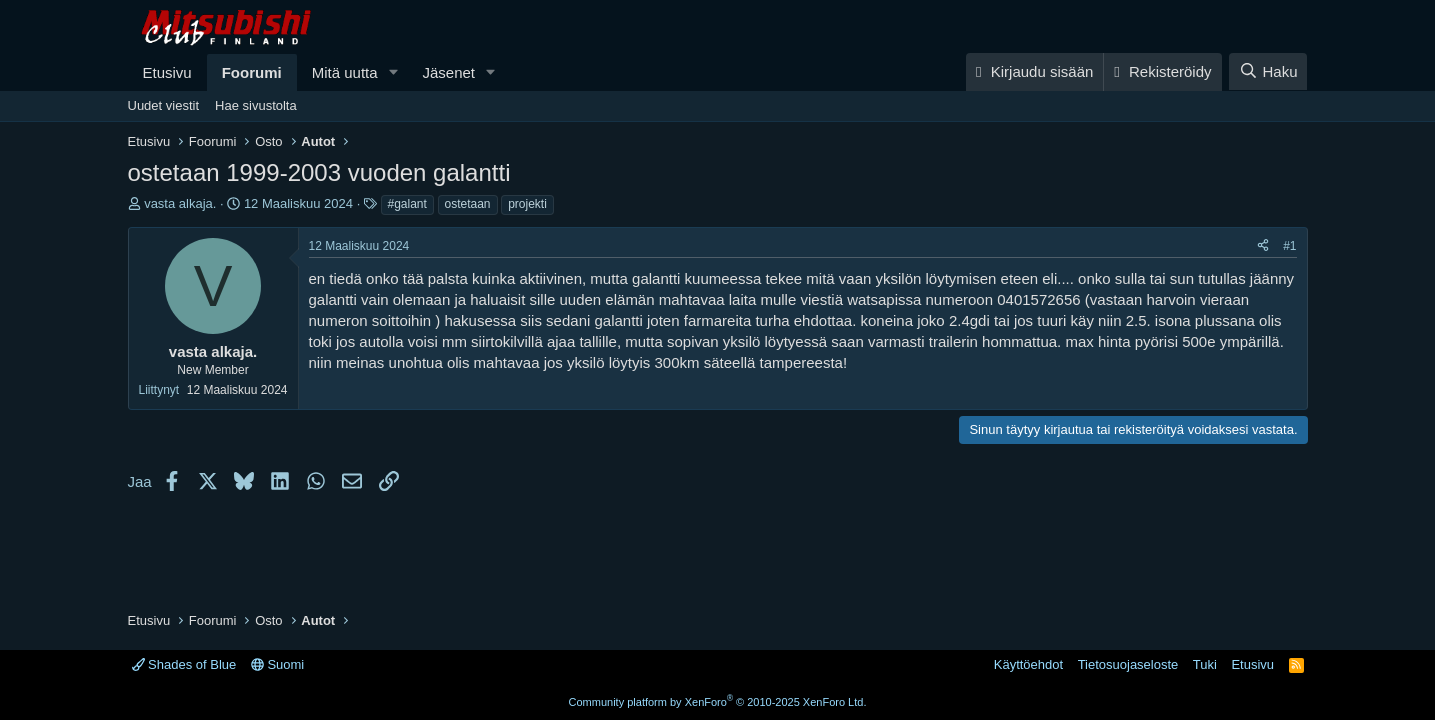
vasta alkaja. (180, 203)
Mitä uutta (345, 72)
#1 (1289, 246)
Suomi (277, 664)
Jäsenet (448, 72)
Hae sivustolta (256, 105)
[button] (393, 72)
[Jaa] (1263, 246)
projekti (527, 204)
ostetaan (468, 204)
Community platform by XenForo (718, 702)
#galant (407, 204)
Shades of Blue (184, 664)
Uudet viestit (164, 105)
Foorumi (252, 72)
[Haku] (1268, 71)
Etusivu (167, 72)
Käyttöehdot (1028, 664)
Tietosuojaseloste (1128, 664)
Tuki (1205, 664)
